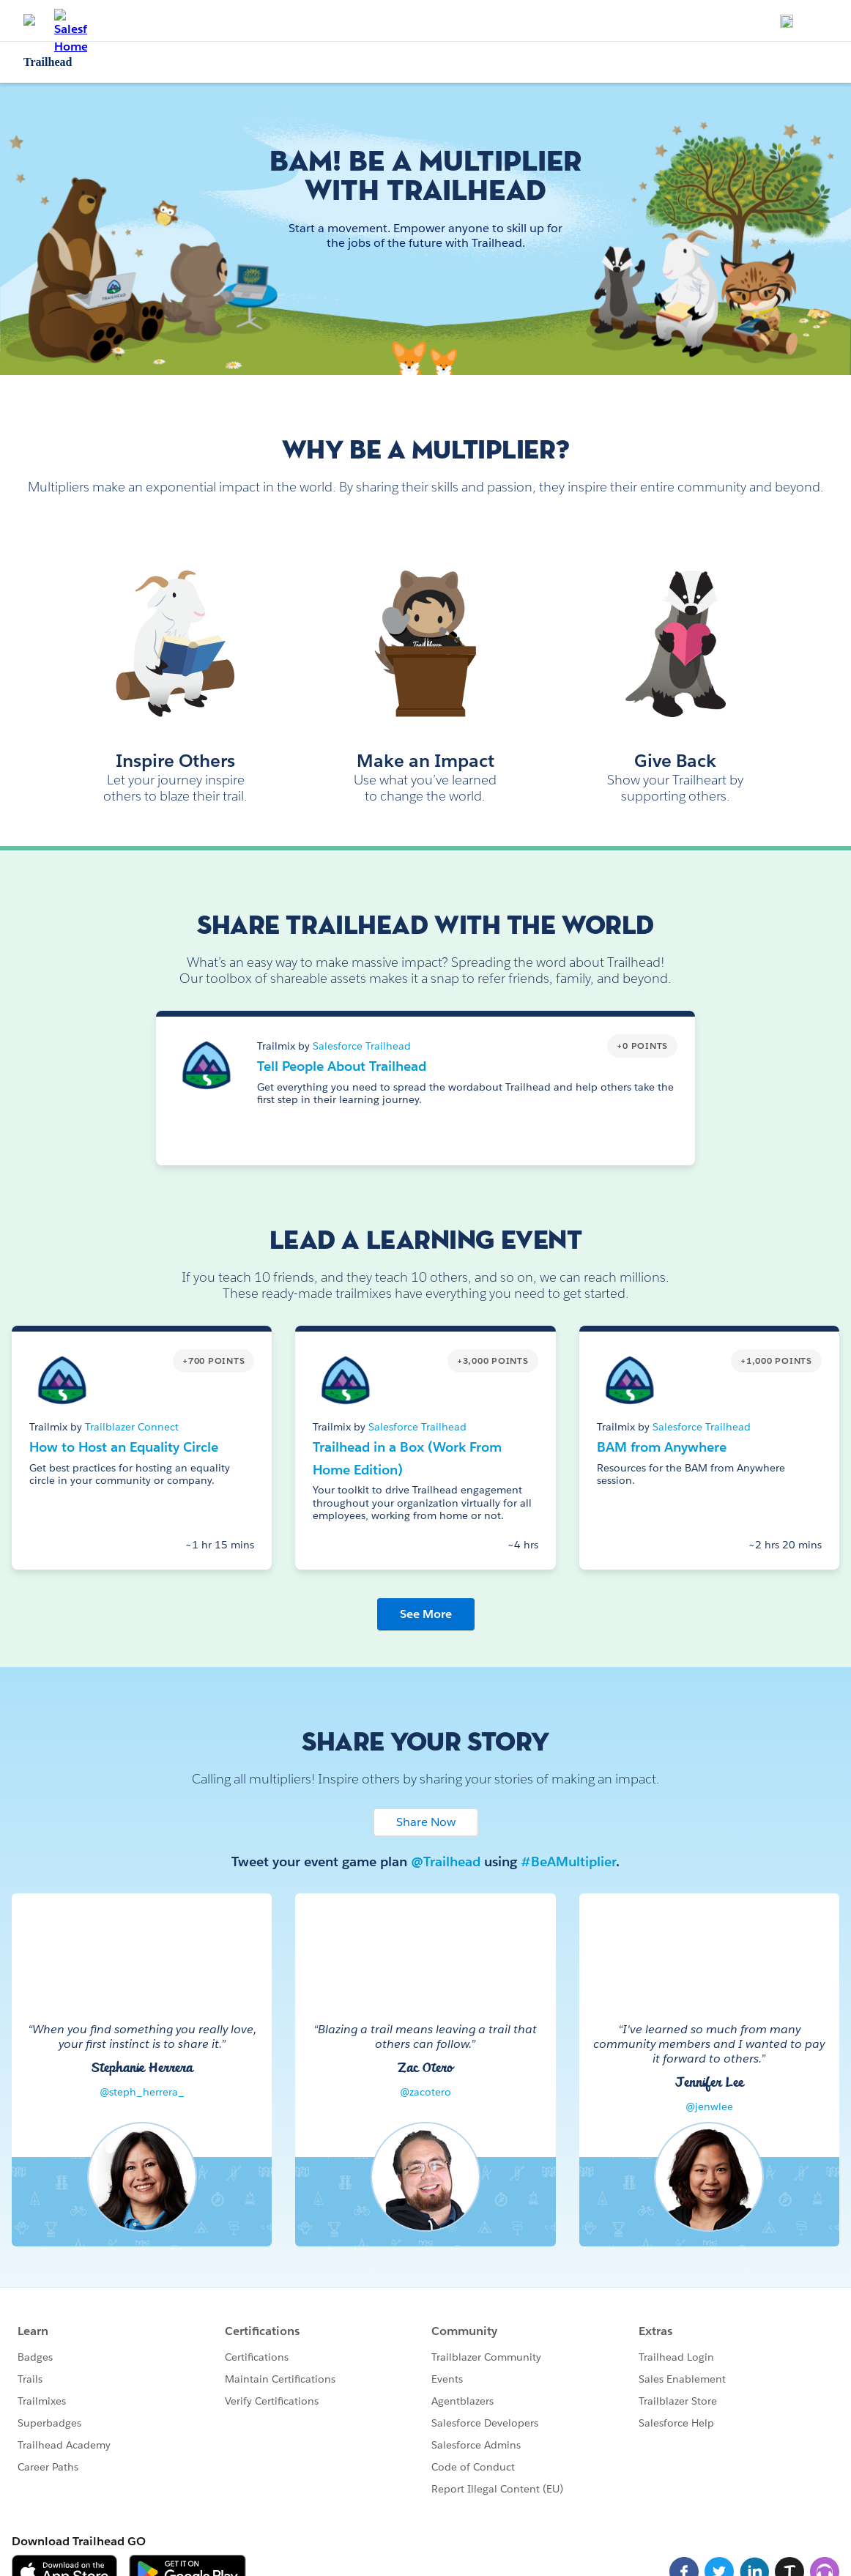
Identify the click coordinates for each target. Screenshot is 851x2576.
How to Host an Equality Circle (123, 1447)
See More (426, 1614)
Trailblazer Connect (132, 1426)
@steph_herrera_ (142, 2091)
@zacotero (425, 2091)
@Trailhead (445, 1861)
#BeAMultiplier (568, 1861)
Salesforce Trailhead (362, 1046)
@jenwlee (709, 2106)
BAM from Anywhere (661, 1447)
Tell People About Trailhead (341, 1066)
